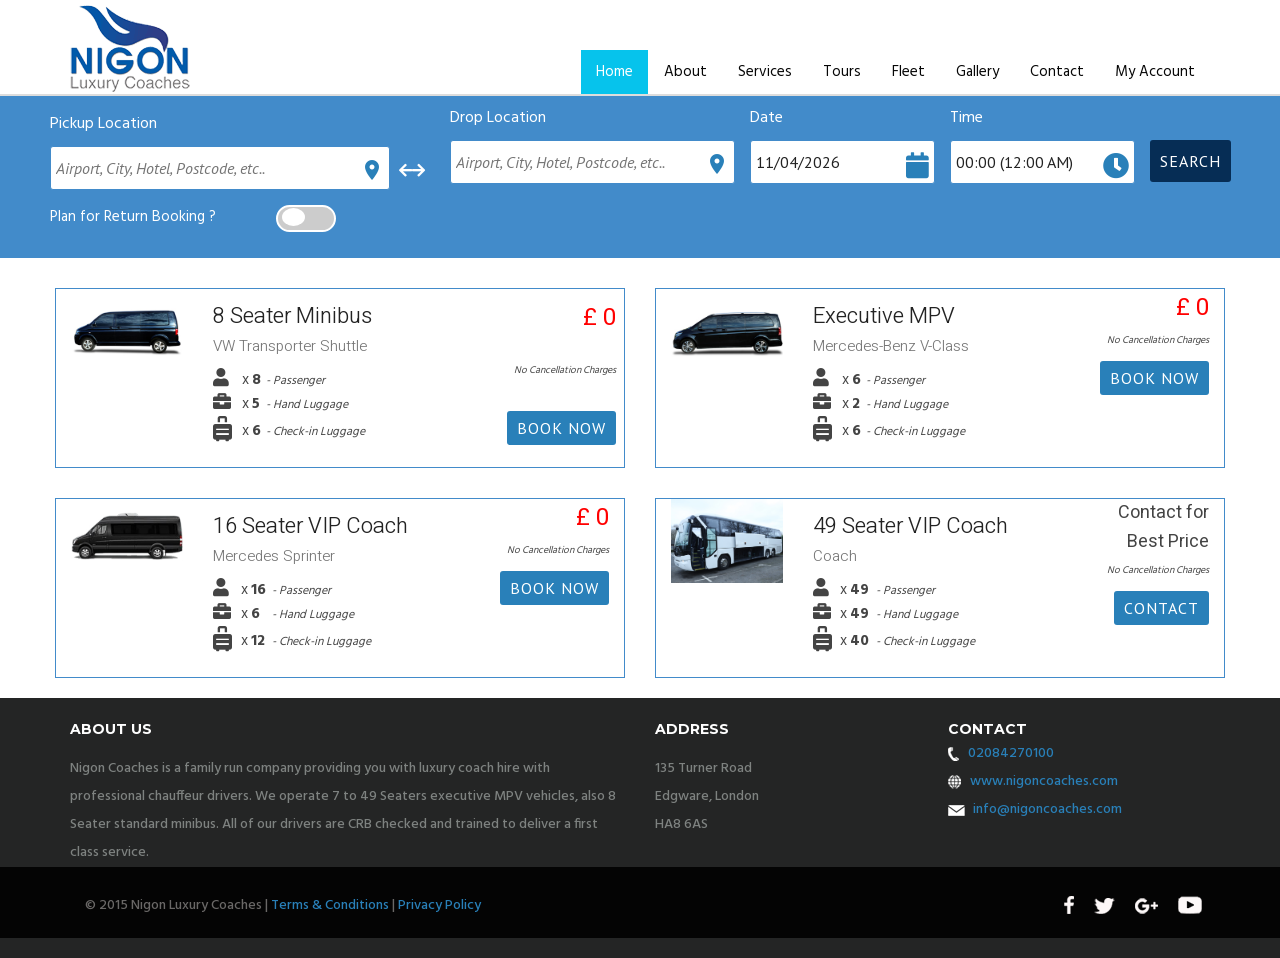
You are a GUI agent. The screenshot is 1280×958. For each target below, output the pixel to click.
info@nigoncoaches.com (1047, 809)
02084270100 (1011, 753)
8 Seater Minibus (292, 316)
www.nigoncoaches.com (1044, 781)
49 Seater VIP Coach (910, 526)
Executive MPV (884, 316)
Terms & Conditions (330, 905)
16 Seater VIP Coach (310, 526)
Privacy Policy (439, 905)
